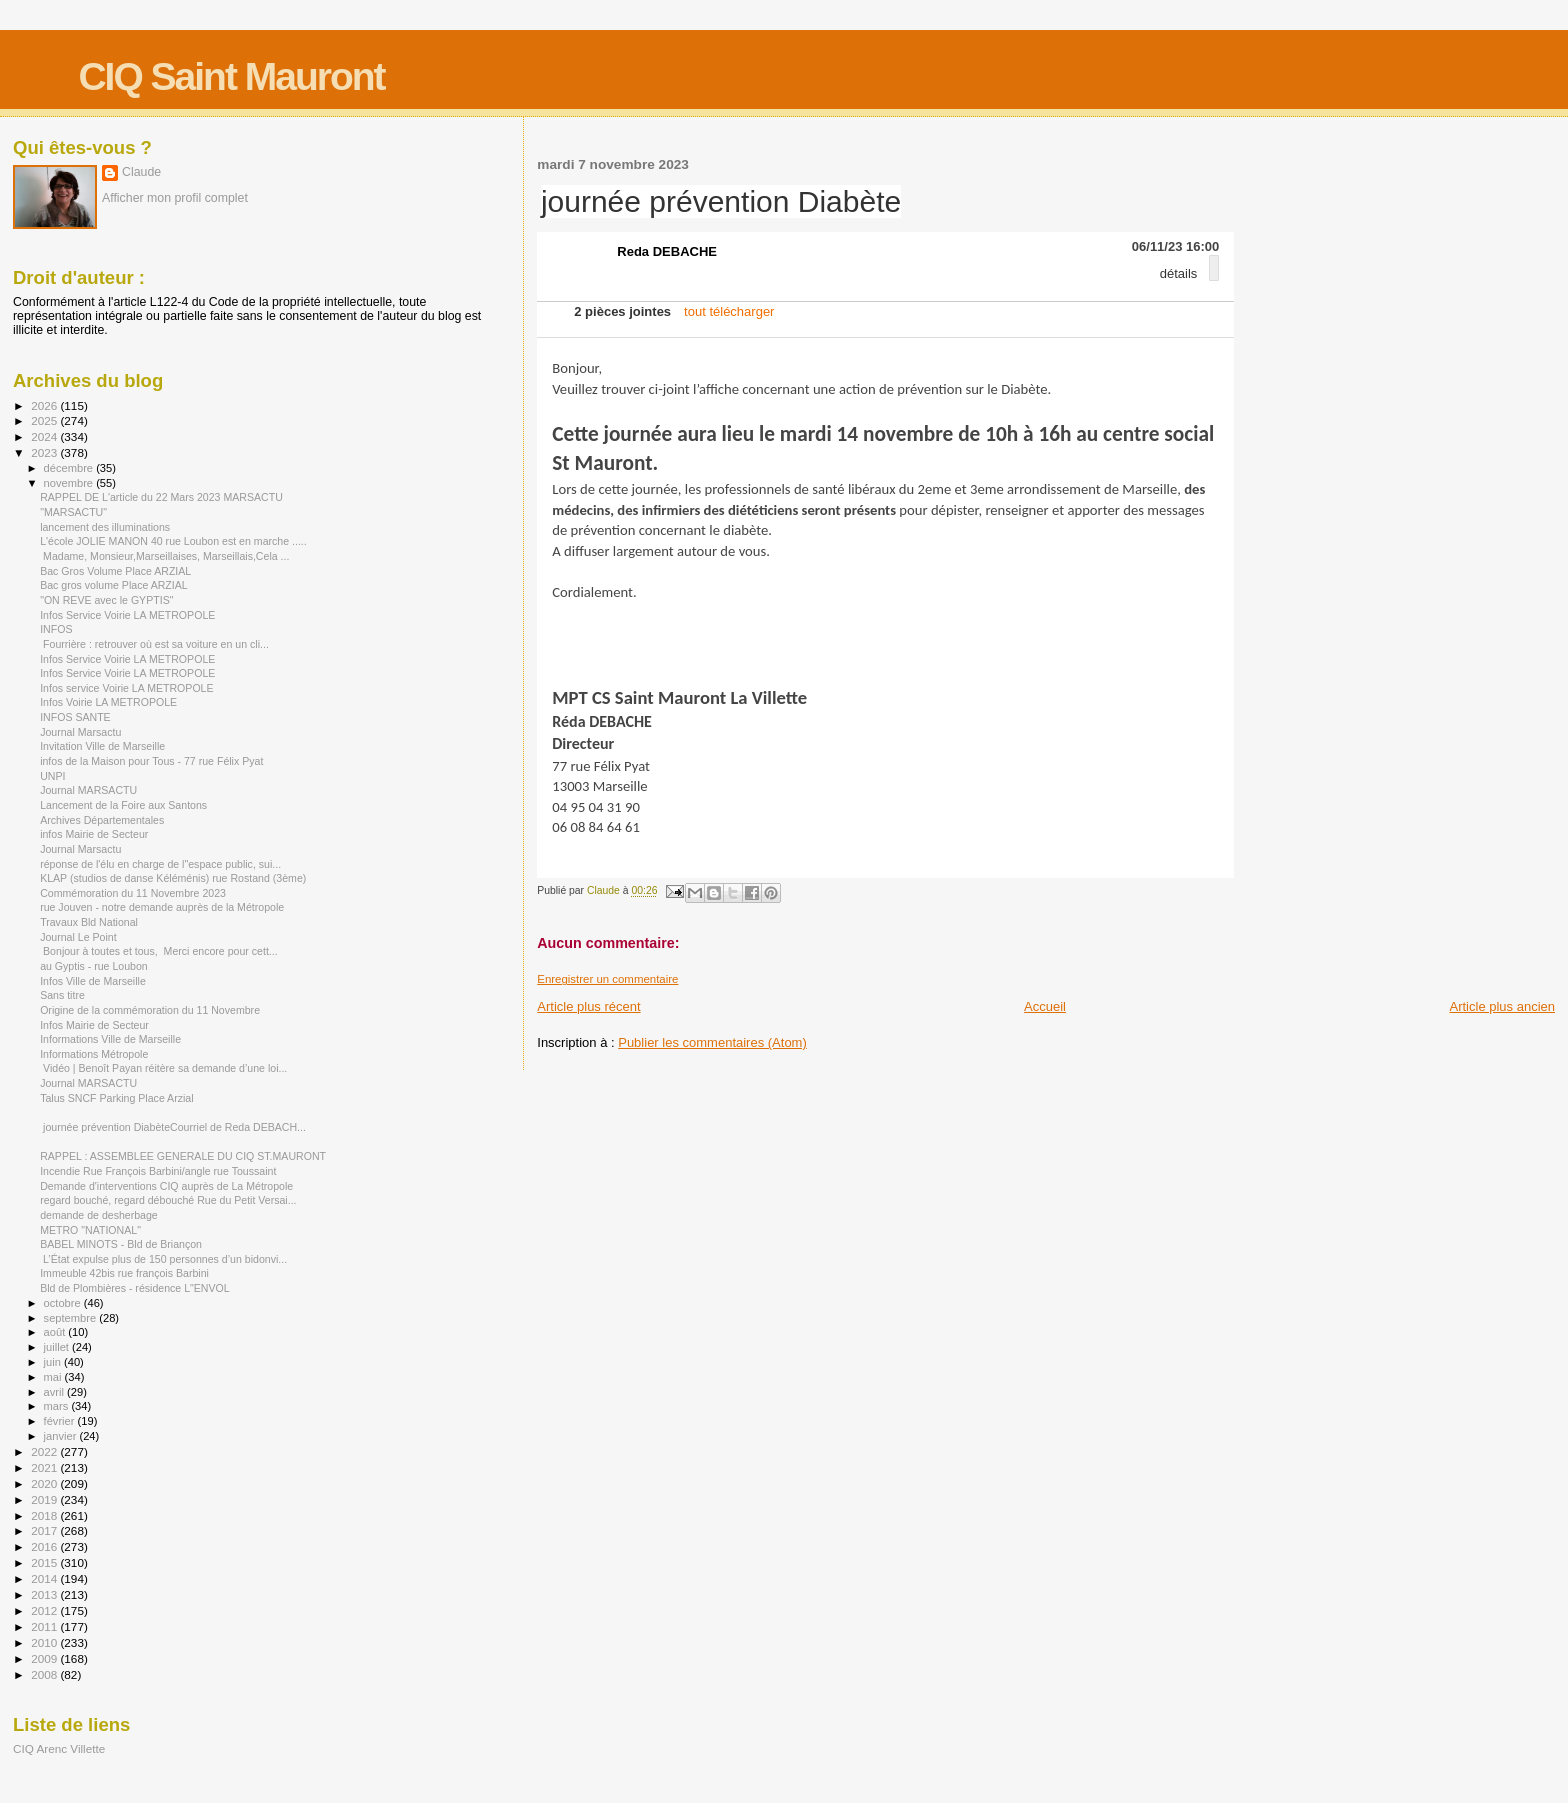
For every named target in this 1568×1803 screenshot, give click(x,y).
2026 (45, 405)
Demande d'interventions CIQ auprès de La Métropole (166, 1186)
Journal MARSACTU (88, 790)
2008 (45, 1674)
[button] (1214, 268)
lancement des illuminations (105, 527)
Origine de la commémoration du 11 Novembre (150, 1010)
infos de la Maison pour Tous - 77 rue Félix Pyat (151, 761)
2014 (45, 1578)
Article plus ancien (1503, 1006)
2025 (45, 420)
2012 (45, 1610)
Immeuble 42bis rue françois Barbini (124, 1273)
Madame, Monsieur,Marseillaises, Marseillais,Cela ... (164, 556)
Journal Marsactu (80, 732)
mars (58, 1406)
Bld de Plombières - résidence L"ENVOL (135, 1288)
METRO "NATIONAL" (90, 1230)
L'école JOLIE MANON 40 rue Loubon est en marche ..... (173, 541)
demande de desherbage (99, 1215)
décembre (70, 468)
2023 (45, 452)
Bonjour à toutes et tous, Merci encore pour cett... (159, 951)
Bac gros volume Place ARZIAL (114, 585)
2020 (45, 1483)
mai (54, 1377)
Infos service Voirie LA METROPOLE (126, 688)
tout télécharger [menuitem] (729, 311)
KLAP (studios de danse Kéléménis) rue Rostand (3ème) (173, 878)
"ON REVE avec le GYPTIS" (106, 600)
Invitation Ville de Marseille (102, 746)
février (61, 1421)
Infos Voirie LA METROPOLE (108, 702)
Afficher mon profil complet (175, 198)
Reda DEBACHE (667, 251)
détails (1179, 273)
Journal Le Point (78, 937)
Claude (141, 172)
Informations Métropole (94, 1054)
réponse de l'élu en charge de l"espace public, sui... (160, 864)
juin (54, 1362)
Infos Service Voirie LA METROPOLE (127, 615)
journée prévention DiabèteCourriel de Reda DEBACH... (173, 1127)
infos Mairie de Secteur (94, 834)
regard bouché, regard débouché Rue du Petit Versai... (168, 1200)
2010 (45, 1642)
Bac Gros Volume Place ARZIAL (115, 571)
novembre (70, 483)
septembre (72, 1318)
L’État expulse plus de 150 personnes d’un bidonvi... (163, 1259)
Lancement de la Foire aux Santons (123, 805)
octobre (64, 1303)
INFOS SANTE (75, 717)
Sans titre (62, 995)
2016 (45, 1546)
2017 (45, 1530)
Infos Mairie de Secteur (94, 1025)
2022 (45, 1451)
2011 (45, 1626)
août (56, 1332)
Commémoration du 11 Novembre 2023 (133, 893)
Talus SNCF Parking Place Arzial (116, 1098)
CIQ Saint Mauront (231, 76)
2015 (45, 1562)
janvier (62, 1436)
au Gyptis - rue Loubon (94, 966)
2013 (45, 1594)
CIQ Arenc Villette (59, 1748)
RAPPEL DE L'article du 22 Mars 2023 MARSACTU (161, 497)
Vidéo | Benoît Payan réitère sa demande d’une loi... (163, 1068)
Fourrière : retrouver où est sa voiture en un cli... (154, 644)
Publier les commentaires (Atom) (712, 1042)
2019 (45, 1499)
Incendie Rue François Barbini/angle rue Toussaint (158, 1171)
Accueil (1045, 1006)
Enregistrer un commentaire (607, 979)
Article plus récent (588, 1006)
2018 (45, 1515)
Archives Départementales (102, 820)
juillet (58, 1347)
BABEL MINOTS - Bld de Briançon (121, 1244)
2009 (45, 1658)
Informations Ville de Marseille (110, 1039)
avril (56, 1392)
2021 (45, 1467)
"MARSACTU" (73, 512)
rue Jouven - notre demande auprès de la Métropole (162, 907)
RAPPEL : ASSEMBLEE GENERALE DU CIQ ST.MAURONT (183, 1156)
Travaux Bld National (89, 922)
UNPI (52, 776)
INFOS (56, 629)
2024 (45, 436)
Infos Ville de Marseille (93, 981)
